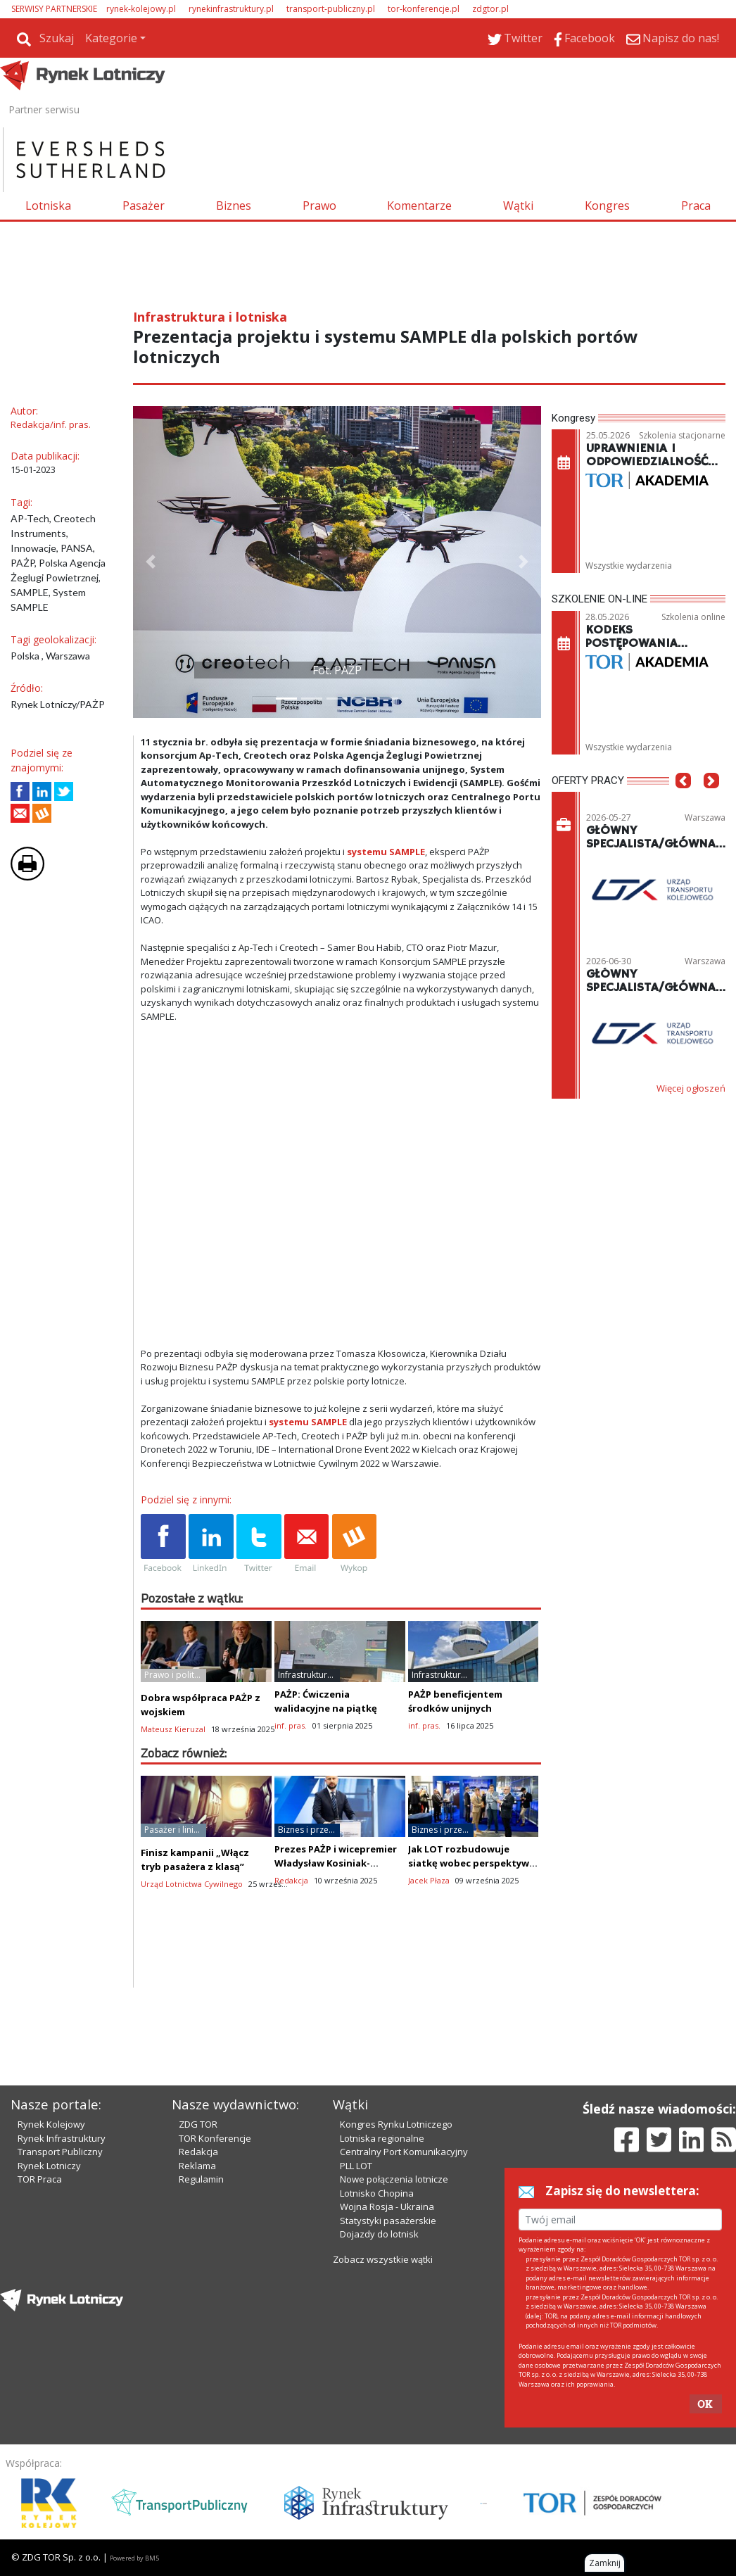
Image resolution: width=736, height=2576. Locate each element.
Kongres (607, 205)
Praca (696, 205)
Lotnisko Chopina (377, 2193)
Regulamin (201, 2179)
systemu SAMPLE (386, 851)
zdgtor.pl (490, 9)
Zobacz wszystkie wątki (383, 2259)
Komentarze (419, 205)
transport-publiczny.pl (330, 9)
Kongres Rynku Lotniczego (396, 2124)
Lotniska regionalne (382, 2138)
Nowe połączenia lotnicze (394, 2179)
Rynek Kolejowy (51, 2124)
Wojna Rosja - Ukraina (387, 2206)
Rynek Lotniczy (49, 2165)
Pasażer (143, 205)
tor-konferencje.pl (423, 9)
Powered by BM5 (134, 2558)
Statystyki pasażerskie (388, 2220)
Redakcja (198, 2151)
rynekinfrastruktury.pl (231, 9)
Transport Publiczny (60, 2151)
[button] (150, 562)
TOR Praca (40, 2179)
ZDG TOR (198, 2124)
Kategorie (111, 38)
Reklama (197, 2165)
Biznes (233, 205)
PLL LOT (356, 2165)
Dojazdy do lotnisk (379, 2234)
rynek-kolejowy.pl (141, 9)
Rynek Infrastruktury (62, 2138)
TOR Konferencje (215, 2138)
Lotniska (48, 205)
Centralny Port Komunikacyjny (404, 2151)
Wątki (518, 205)
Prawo (319, 205)
